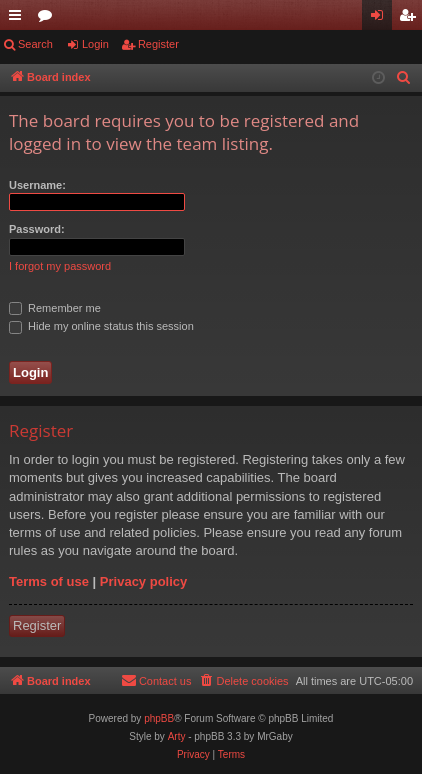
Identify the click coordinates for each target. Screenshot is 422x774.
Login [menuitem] (381, 19)
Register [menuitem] (411, 19)
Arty (177, 736)
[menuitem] (404, 78)
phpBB (159, 718)
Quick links (19, 19)
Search (35, 44)
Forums (49, 19)
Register (158, 44)
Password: (37, 229)
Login (95, 44)
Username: (37, 185)
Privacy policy (143, 581)
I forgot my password (60, 266)
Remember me (55, 308)
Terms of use (49, 581)
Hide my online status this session (101, 326)
